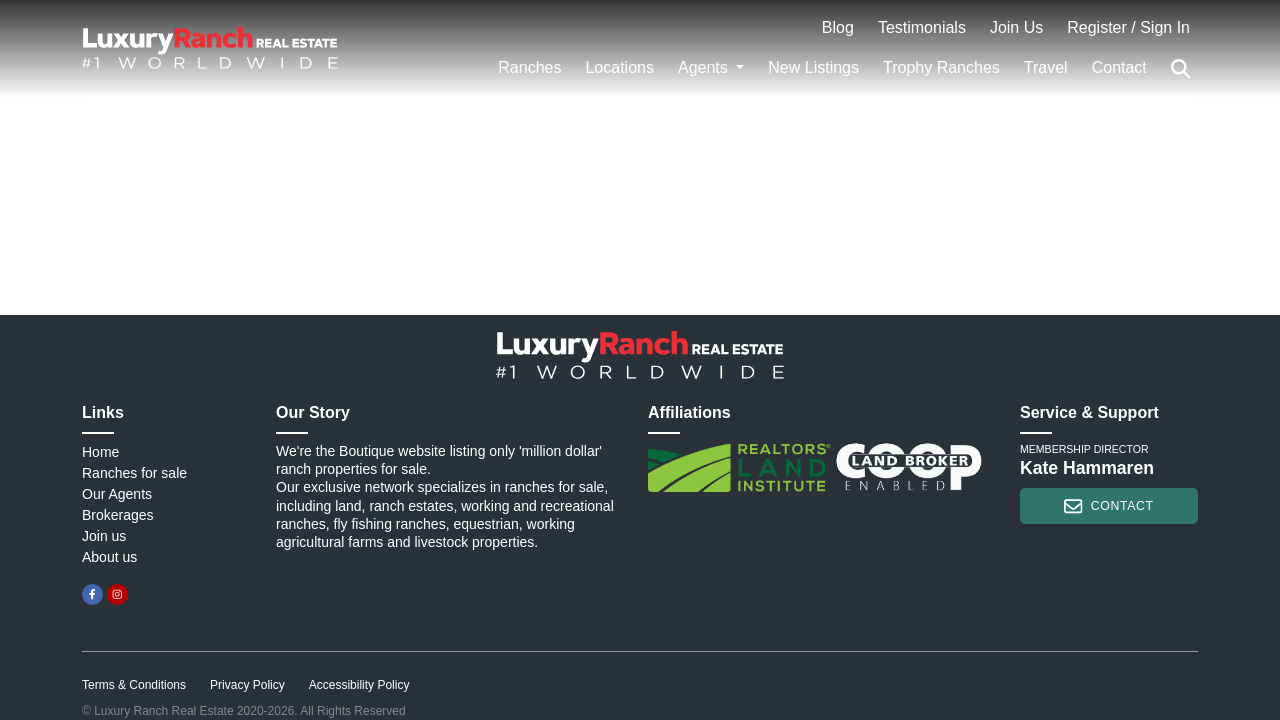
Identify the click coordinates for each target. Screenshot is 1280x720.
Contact (1119, 67)
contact (1108, 506)
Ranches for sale (134, 473)
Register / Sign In (1128, 27)
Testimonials (922, 27)
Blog (838, 27)
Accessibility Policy (359, 685)
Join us (104, 536)
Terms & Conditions (134, 685)
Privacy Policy (247, 685)
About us (109, 557)
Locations (619, 67)
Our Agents (117, 494)
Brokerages (118, 515)
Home (100, 452)
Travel (1046, 67)
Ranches (529, 67)
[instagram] (117, 594)
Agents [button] (705, 67)
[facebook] (92, 594)
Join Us (1016, 27)
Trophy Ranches (941, 67)
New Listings (813, 67)
